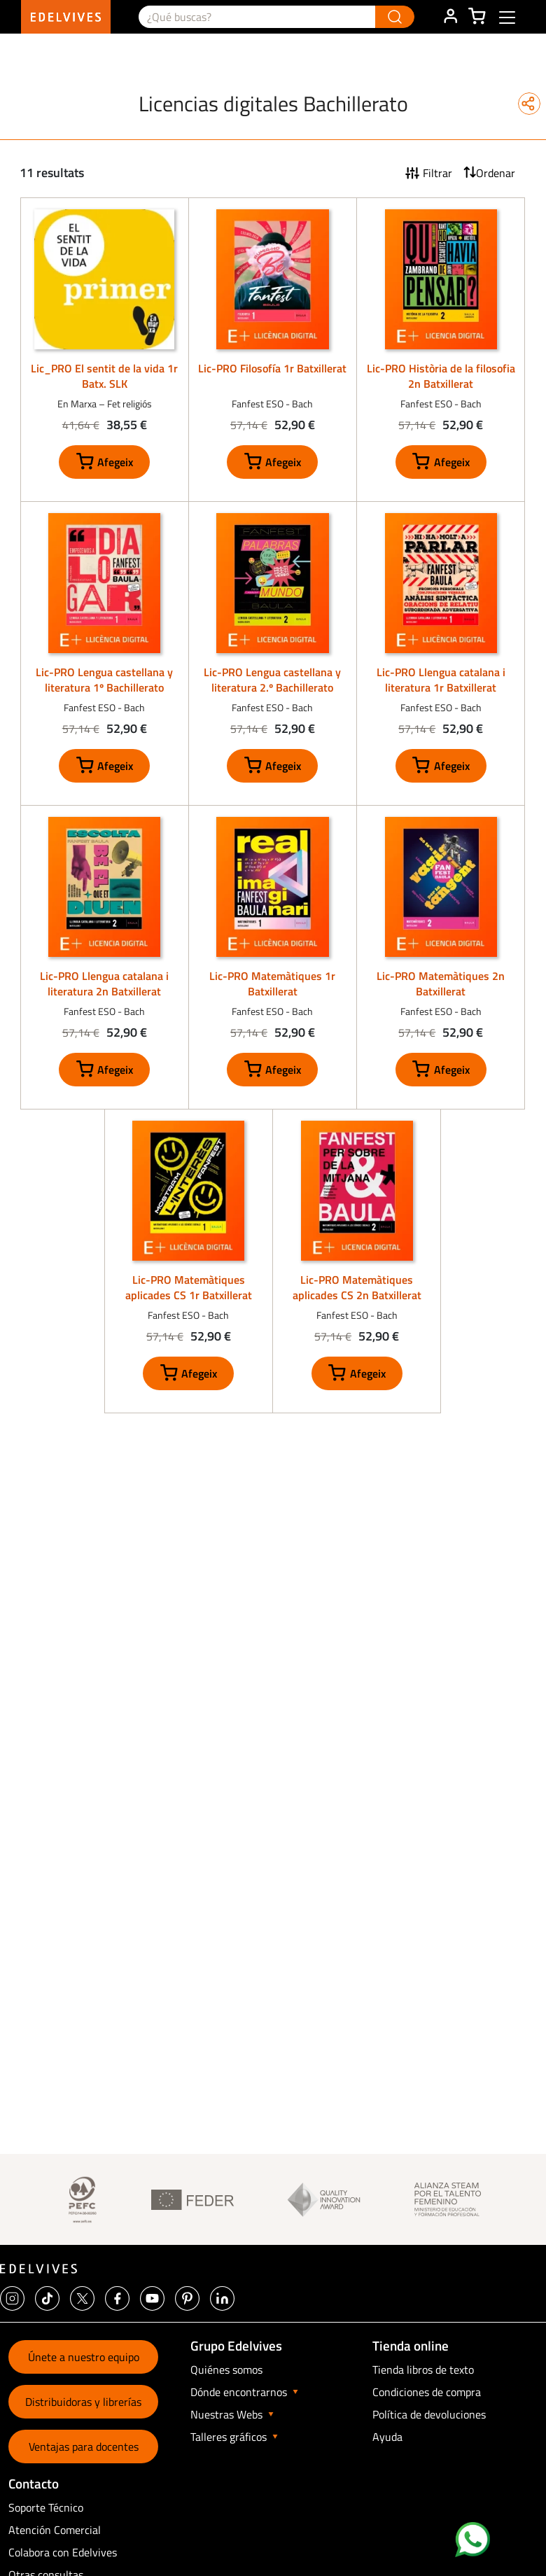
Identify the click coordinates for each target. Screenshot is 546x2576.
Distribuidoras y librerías (83, 2401)
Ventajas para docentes (84, 2446)
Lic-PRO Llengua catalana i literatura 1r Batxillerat (441, 680)
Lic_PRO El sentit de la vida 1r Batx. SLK (104, 376)
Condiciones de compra (426, 2392)
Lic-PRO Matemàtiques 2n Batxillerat (441, 983)
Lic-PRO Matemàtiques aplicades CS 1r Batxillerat (188, 1287)
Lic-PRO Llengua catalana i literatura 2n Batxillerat (104, 983)
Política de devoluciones (429, 2414)
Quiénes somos (226, 2369)
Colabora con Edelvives (62, 2552)
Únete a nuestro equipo (83, 2356)
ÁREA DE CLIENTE (450, 16)
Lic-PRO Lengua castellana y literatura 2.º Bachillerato (272, 680)
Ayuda (387, 2436)
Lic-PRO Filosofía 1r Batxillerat (272, 368)
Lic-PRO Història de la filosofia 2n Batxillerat (441, 376)
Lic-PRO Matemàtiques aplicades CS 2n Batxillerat (357, 1287)
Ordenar (495, 173)
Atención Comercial (54, 2529)
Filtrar (437, 173)
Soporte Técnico (45, 2507)
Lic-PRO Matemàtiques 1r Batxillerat (272, 983)
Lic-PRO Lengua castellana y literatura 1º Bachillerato (104, 680)
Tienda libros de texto (423, 2369)
